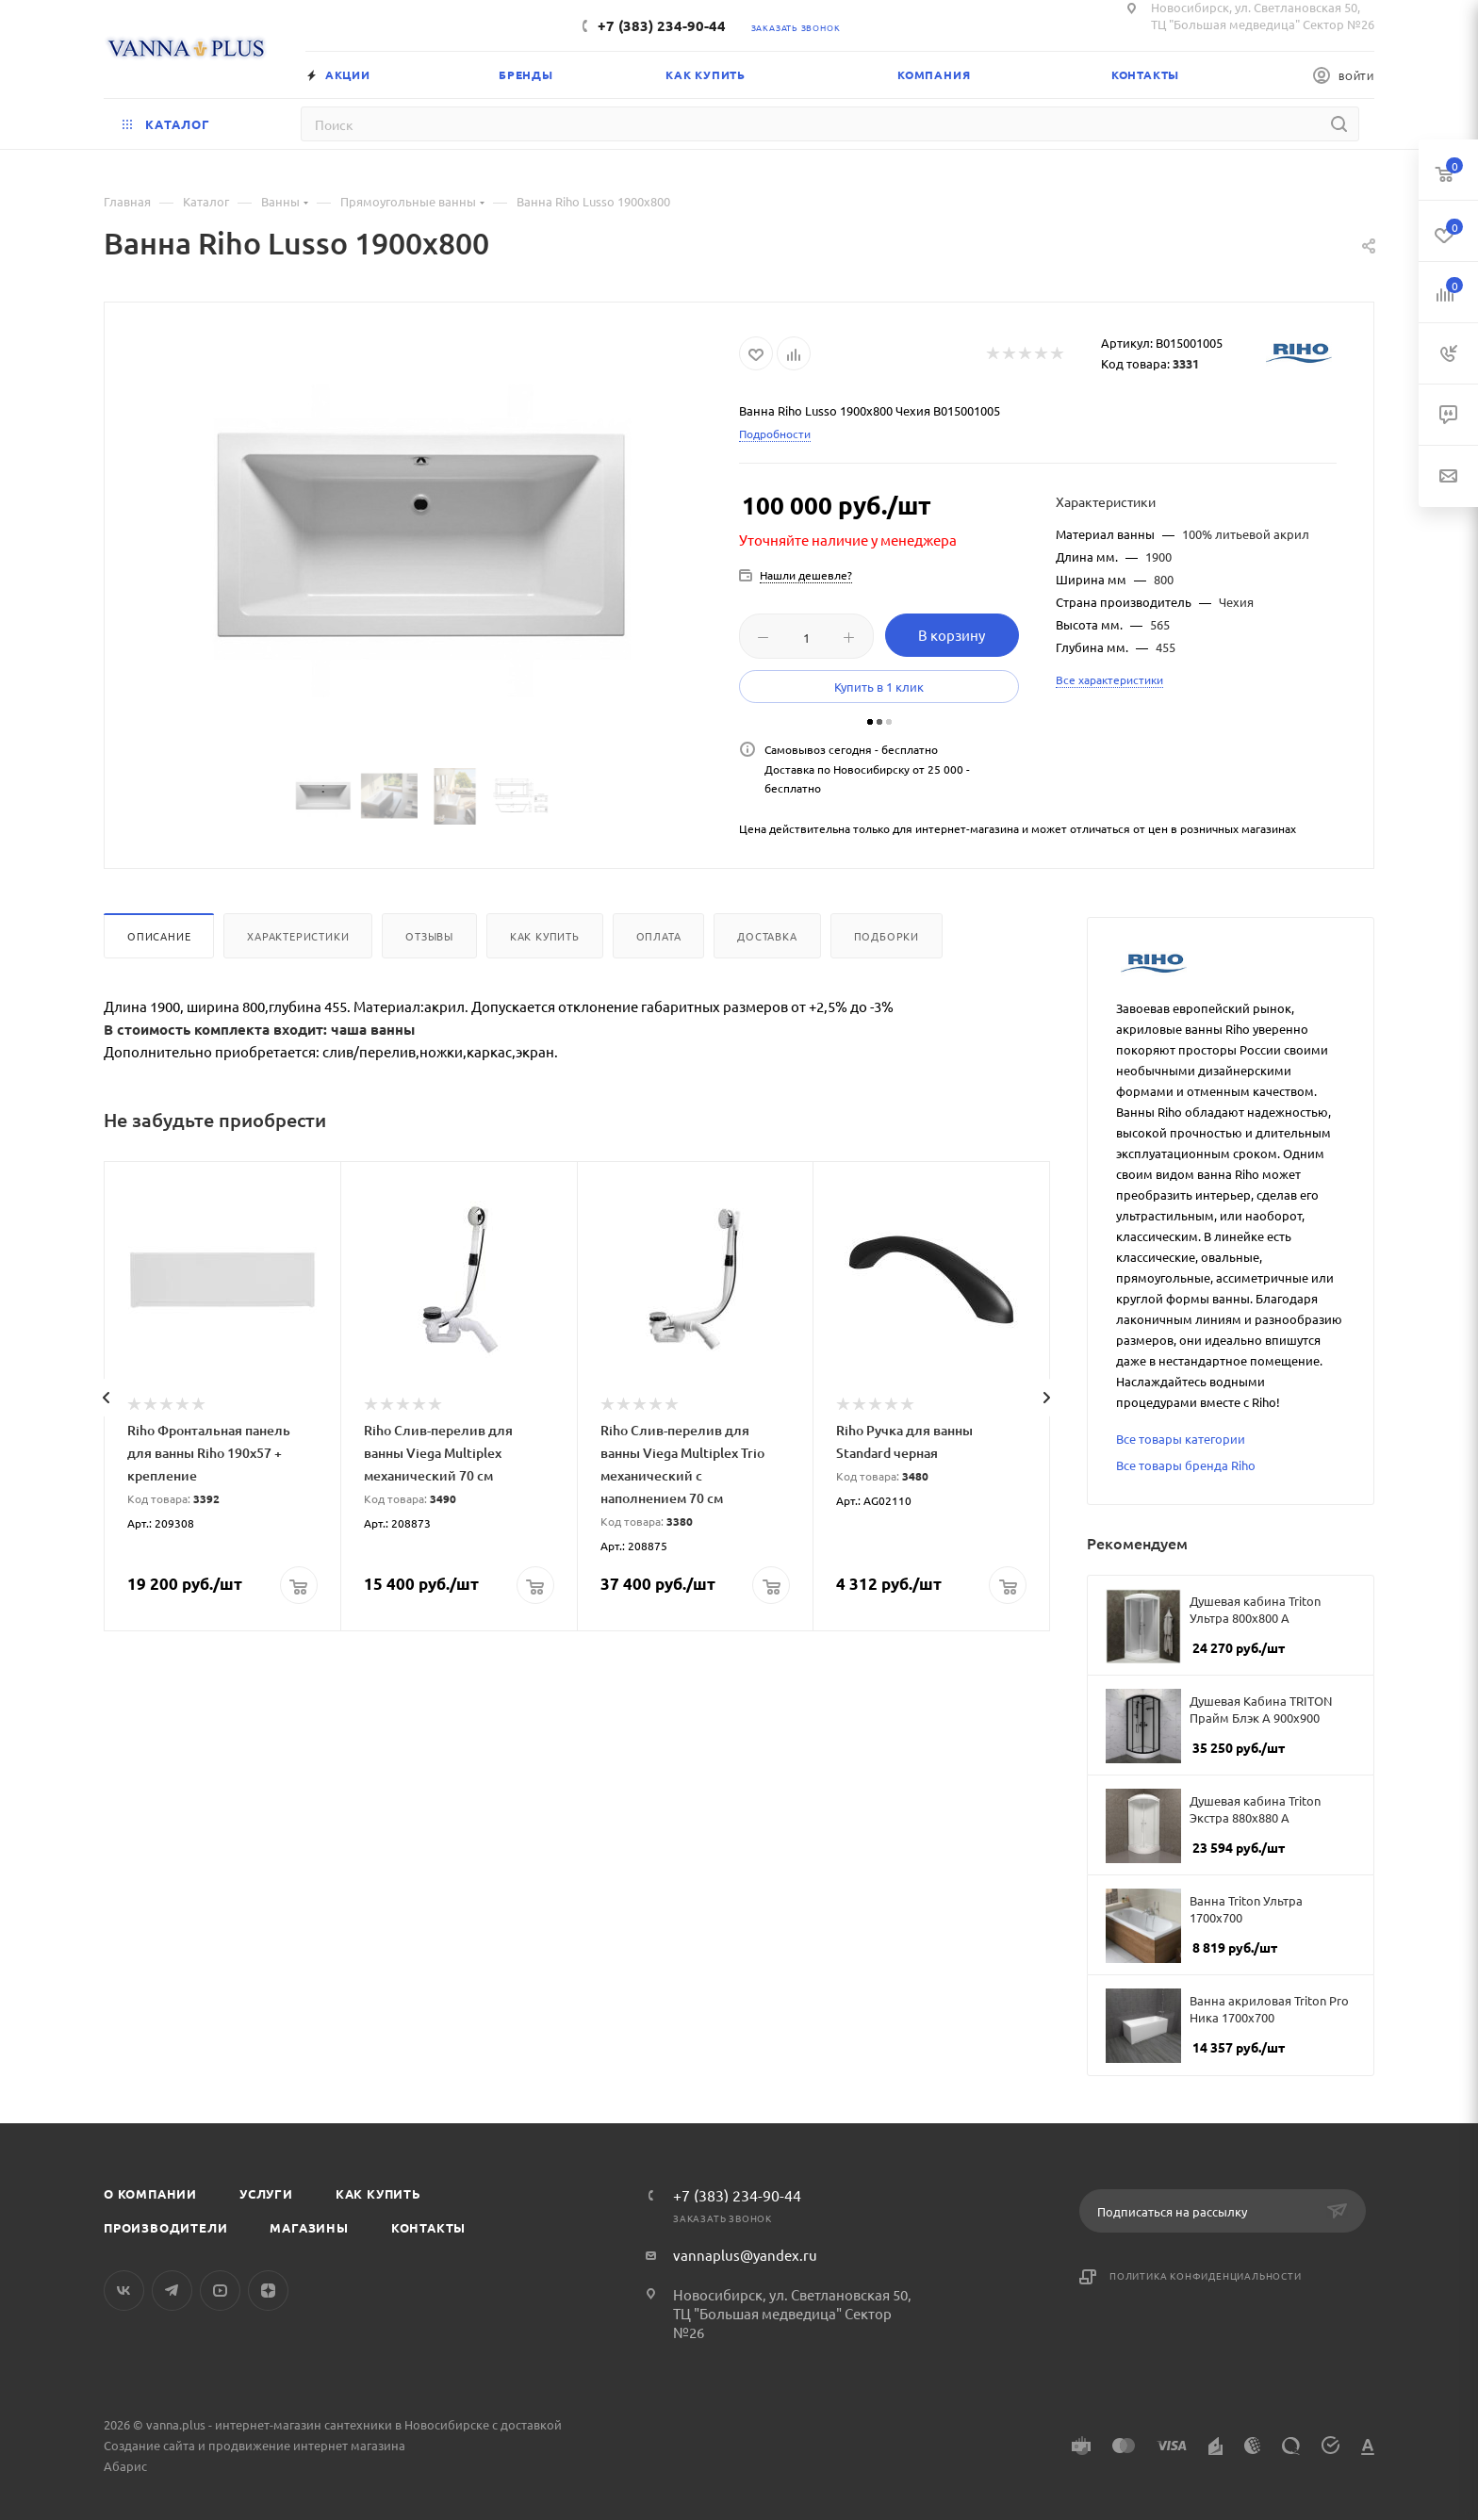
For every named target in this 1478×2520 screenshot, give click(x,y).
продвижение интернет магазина (306, 2445)
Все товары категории (1180, 1439)
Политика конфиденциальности (1205, 2275)
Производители (165, 2227)
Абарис (125, 2466)
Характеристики (298, 935)
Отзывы (429, 935)
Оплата (659, 935)
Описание (158, 935)
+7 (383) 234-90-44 (662, 25)
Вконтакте (124, 2290)
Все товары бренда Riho (1186, 1465)
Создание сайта (149, 2445)
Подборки (886, 935)
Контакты (428, 2227)
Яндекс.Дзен (268, 2290)
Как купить (545, 935)
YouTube (220, 2290)
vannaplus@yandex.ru (745, 2255)
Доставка (766, 935)
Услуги (266, 2193)
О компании (150, 2193)
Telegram (172, 2290)
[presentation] (105, 1397)
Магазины (309, 2227)
